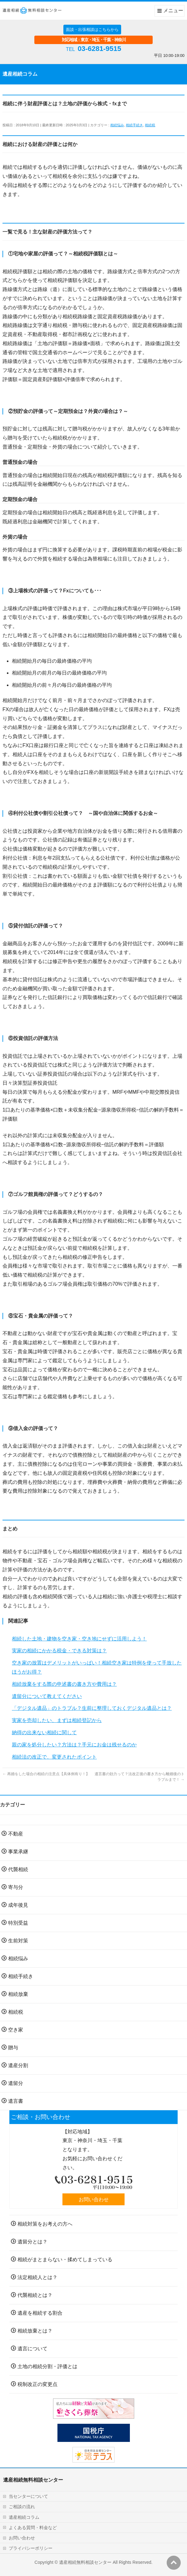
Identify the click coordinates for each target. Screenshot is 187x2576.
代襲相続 (18, 1869)
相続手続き (134, 125)
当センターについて (28, 2496)
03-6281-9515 (99, 49)
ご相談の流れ (22, 2506)
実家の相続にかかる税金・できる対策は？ (59, 1650)
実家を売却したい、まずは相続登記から (57, 1720)
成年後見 (18, 1905)
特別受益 (18, 1923)
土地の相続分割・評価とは (47, 2366)
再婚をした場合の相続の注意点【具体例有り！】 (46, 1774)
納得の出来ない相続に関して (44, 1732)
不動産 (15, 1833)
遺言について (32, 2348)
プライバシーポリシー (30, 2548)
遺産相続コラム (24, 2517)
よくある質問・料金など (33, 2527)
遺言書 (15, 2101)
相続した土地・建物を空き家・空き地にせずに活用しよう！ (79, 1638)
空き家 (15, 2029)
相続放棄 (18, 1994)
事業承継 (18, 1851)
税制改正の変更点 (37, 2384)
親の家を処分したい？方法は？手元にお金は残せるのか (74, 1744)
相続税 (150, 125)
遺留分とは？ (32, 2241)
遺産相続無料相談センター (85, 2562)
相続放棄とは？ (34, 2330)
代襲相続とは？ (34, 2295)
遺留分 (15, 2083)
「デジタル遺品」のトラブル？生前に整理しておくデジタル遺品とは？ (92, 1708)
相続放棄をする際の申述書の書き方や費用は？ (64, 1684)
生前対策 (18, 1940)
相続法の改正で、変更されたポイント (54, 1757)
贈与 (13, 2047)
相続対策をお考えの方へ (44, 2224)
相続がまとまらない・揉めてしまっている (64, 2259)
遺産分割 (18, 2065)
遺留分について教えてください (47, 1696)
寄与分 (15, 1887)
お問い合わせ (94, 2199)
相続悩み (117, 125)
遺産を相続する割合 (39, 2313)
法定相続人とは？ (37, 2277)
